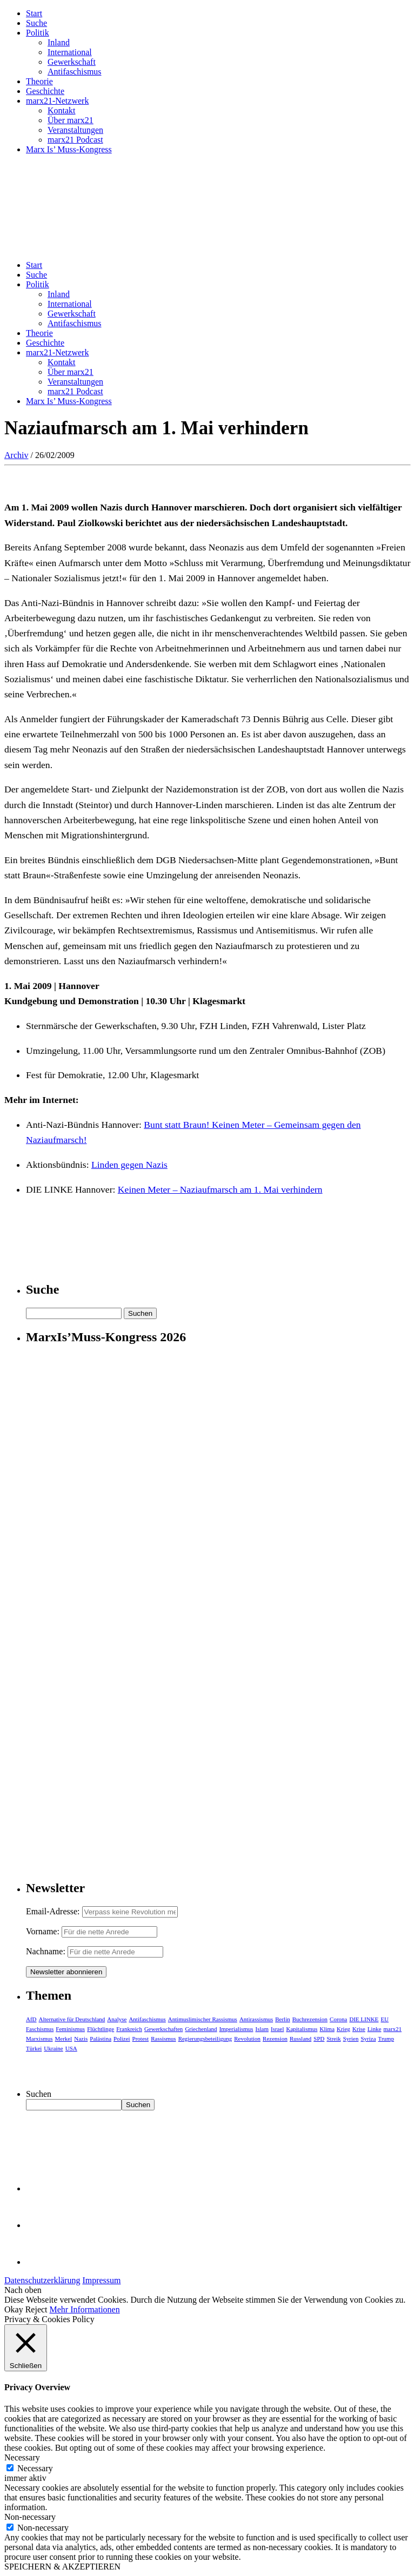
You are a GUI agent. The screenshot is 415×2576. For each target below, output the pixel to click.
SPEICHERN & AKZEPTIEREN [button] (62, 2566)
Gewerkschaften (163, 2029)
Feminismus (70, 2029)
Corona (338, 2019)
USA (71, 2048)
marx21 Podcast (75, 139)
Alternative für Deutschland (72, 2019)
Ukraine (53, 2048)
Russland (300, 2038)
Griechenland (201, 2029)
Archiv (16, 455)
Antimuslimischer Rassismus (202, 2019)
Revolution (247, 2038)
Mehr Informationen (85, 2309)
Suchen (38, 2094)
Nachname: (45, 1951)
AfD (31, 2019)
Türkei (34, 2048)
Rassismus (163, 2038)
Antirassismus (256, 2019)
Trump (386, 2038)
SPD (318, 2038)
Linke (374, 2029)
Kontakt (62, 110)
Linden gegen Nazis (129, 1164)
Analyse (116, 2019)
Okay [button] (13, 2309)
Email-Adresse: (54, 1911)
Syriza (368, 2038)
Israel (277, 2029)
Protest (140, 2038)
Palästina (100, 2038)
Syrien (351, 2038)
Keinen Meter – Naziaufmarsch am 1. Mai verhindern (220, 1189)
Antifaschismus (75, 71)
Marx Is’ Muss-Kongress (69, 149)
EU (385, 2019)
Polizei (121, 2038)
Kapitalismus (301, 2029)
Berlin (282, 2019)
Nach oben (23, 2290)
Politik (37, 32)
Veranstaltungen (75, 129)
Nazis (81, 2038)
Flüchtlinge (100, 2029)
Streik (333, 2038)
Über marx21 (70, 120)
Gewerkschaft (72, 61)
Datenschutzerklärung (42, 2280)
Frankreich (129, 2029)
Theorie (39, 81)
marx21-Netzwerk (57, 100)
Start (34, 13)
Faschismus (39, 2029)
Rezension (275, 2038)
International (70, 52)
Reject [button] (36, 2309)
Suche (36, 23)
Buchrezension (309, 2019)
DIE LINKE (364, 2019)
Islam (262, 2029)
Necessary (35, 2468)
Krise (358, 2029)
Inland (59, 42)
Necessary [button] (22, 2457)
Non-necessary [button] (30, 2516)
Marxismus (39, 2038)
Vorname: (42, 1931)
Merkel (63, 2038)
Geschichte (45, 91)
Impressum (101, 2280)
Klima (327, 2029)
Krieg (343, 2029)
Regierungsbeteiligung (205, 2038)
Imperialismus (236, 2029)
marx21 (393, 2029)
